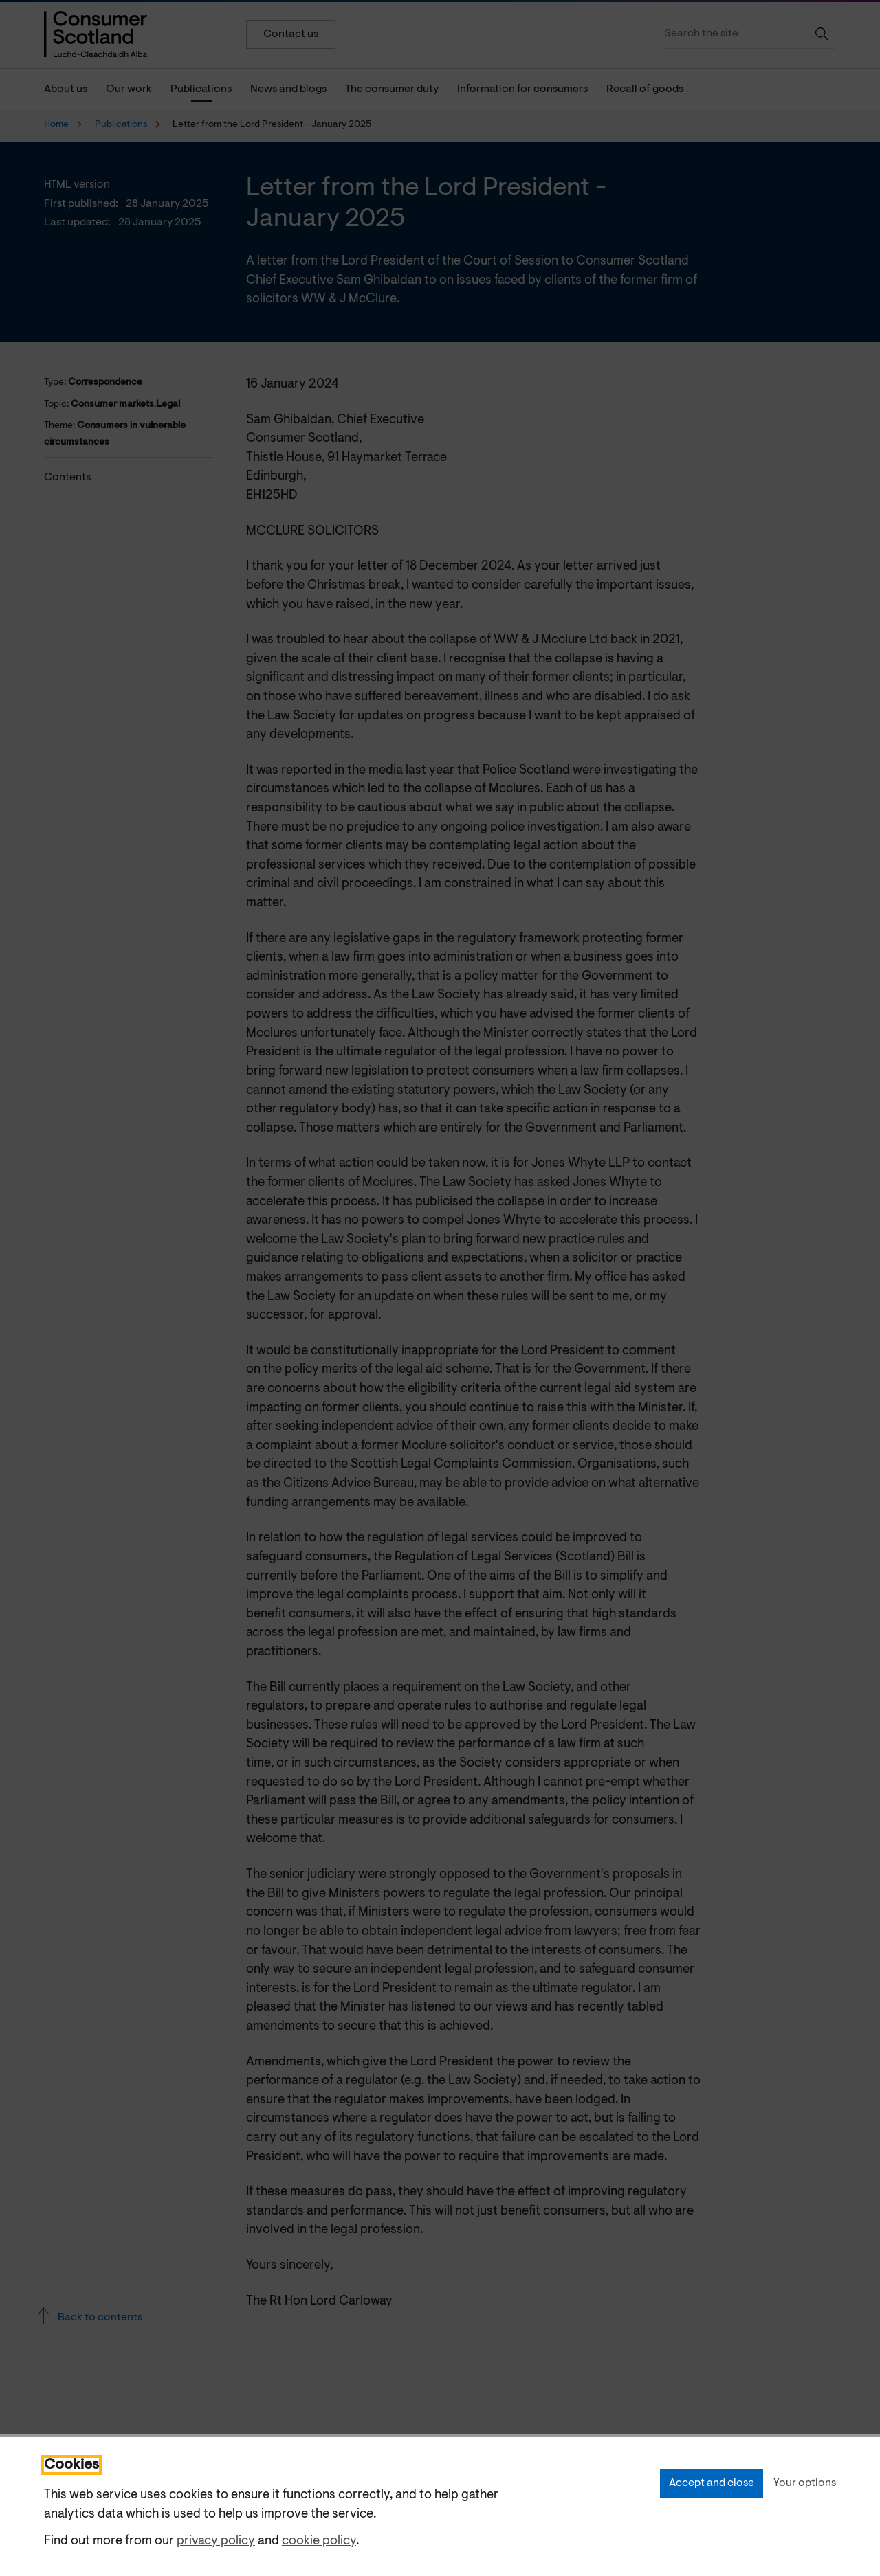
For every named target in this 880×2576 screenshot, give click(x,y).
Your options (804, 2483)
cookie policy (319, 2541)
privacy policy (216, 2541)
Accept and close (711, 2483)
